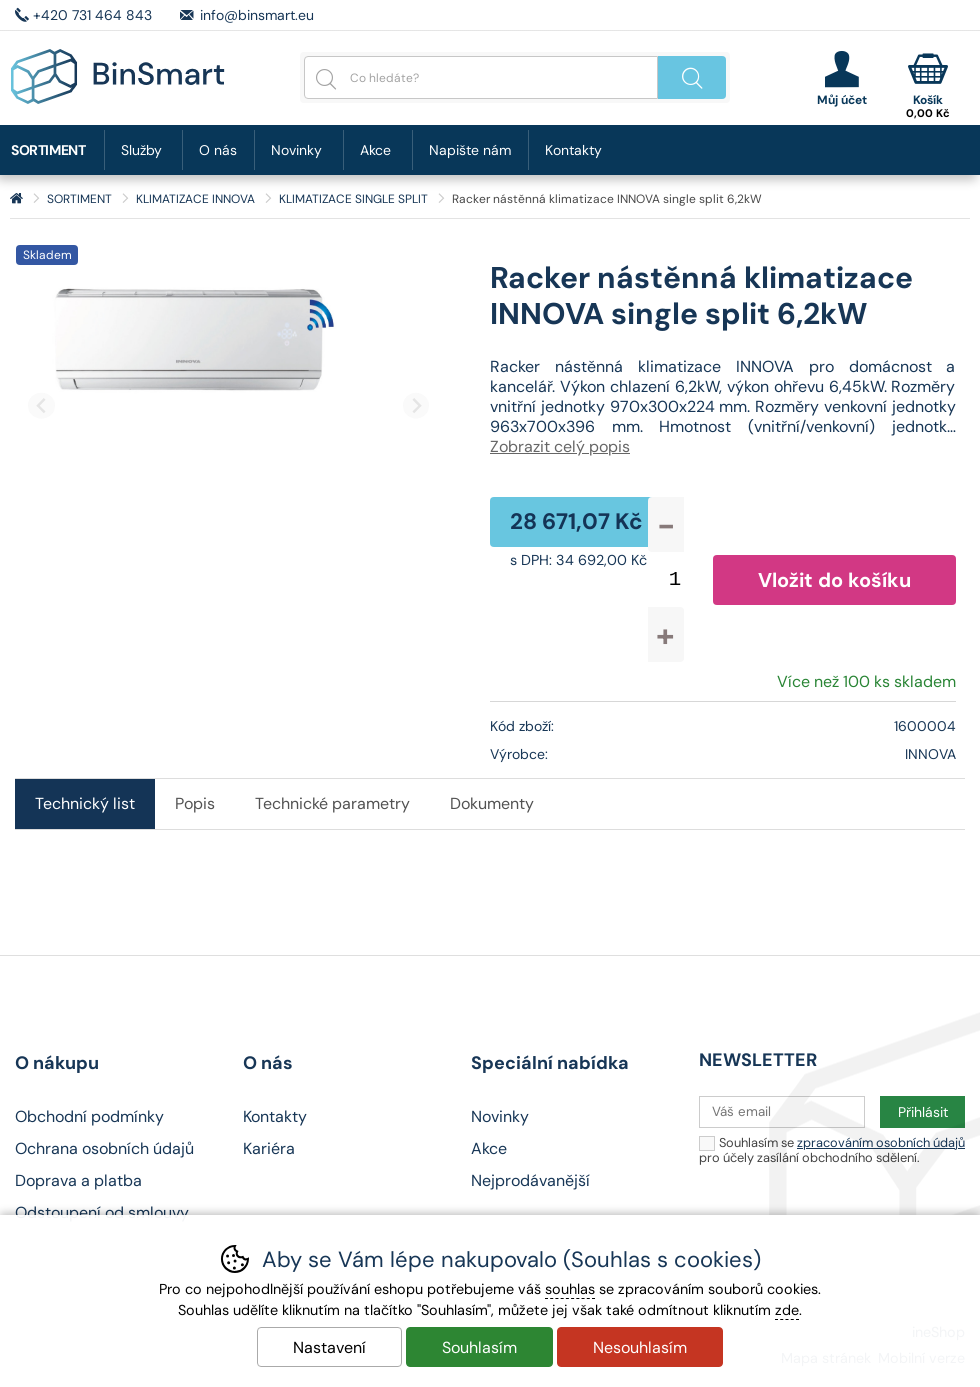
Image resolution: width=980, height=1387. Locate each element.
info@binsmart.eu (257, 15)
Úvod (16, 199)
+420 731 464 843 (92, 15)
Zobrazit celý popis (560, 446)
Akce (375, 150)
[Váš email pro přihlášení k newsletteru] (782, 1112)
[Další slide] (416, 405)
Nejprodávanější (530, 1180)
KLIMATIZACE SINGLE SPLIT (353, 199)
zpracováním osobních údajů (881, 1142)
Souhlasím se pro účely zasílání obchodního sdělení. (832, 1149)
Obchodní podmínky (89, 1116)
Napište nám (470, 150)
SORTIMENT (79, 199)
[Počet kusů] (675, 579)
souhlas (570, 1289)
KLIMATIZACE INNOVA (195, 199)
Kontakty (573, 150)
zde (787, 1310)
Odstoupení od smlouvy (102, 1212)
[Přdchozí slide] (41, 405)
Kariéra (269, 1148)
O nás (218, 150)
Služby (141, 150)
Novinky (296, 150)
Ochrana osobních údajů (104, 1148)
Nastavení (329, 1347)
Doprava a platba (78, 1180)
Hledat (692, 77)
